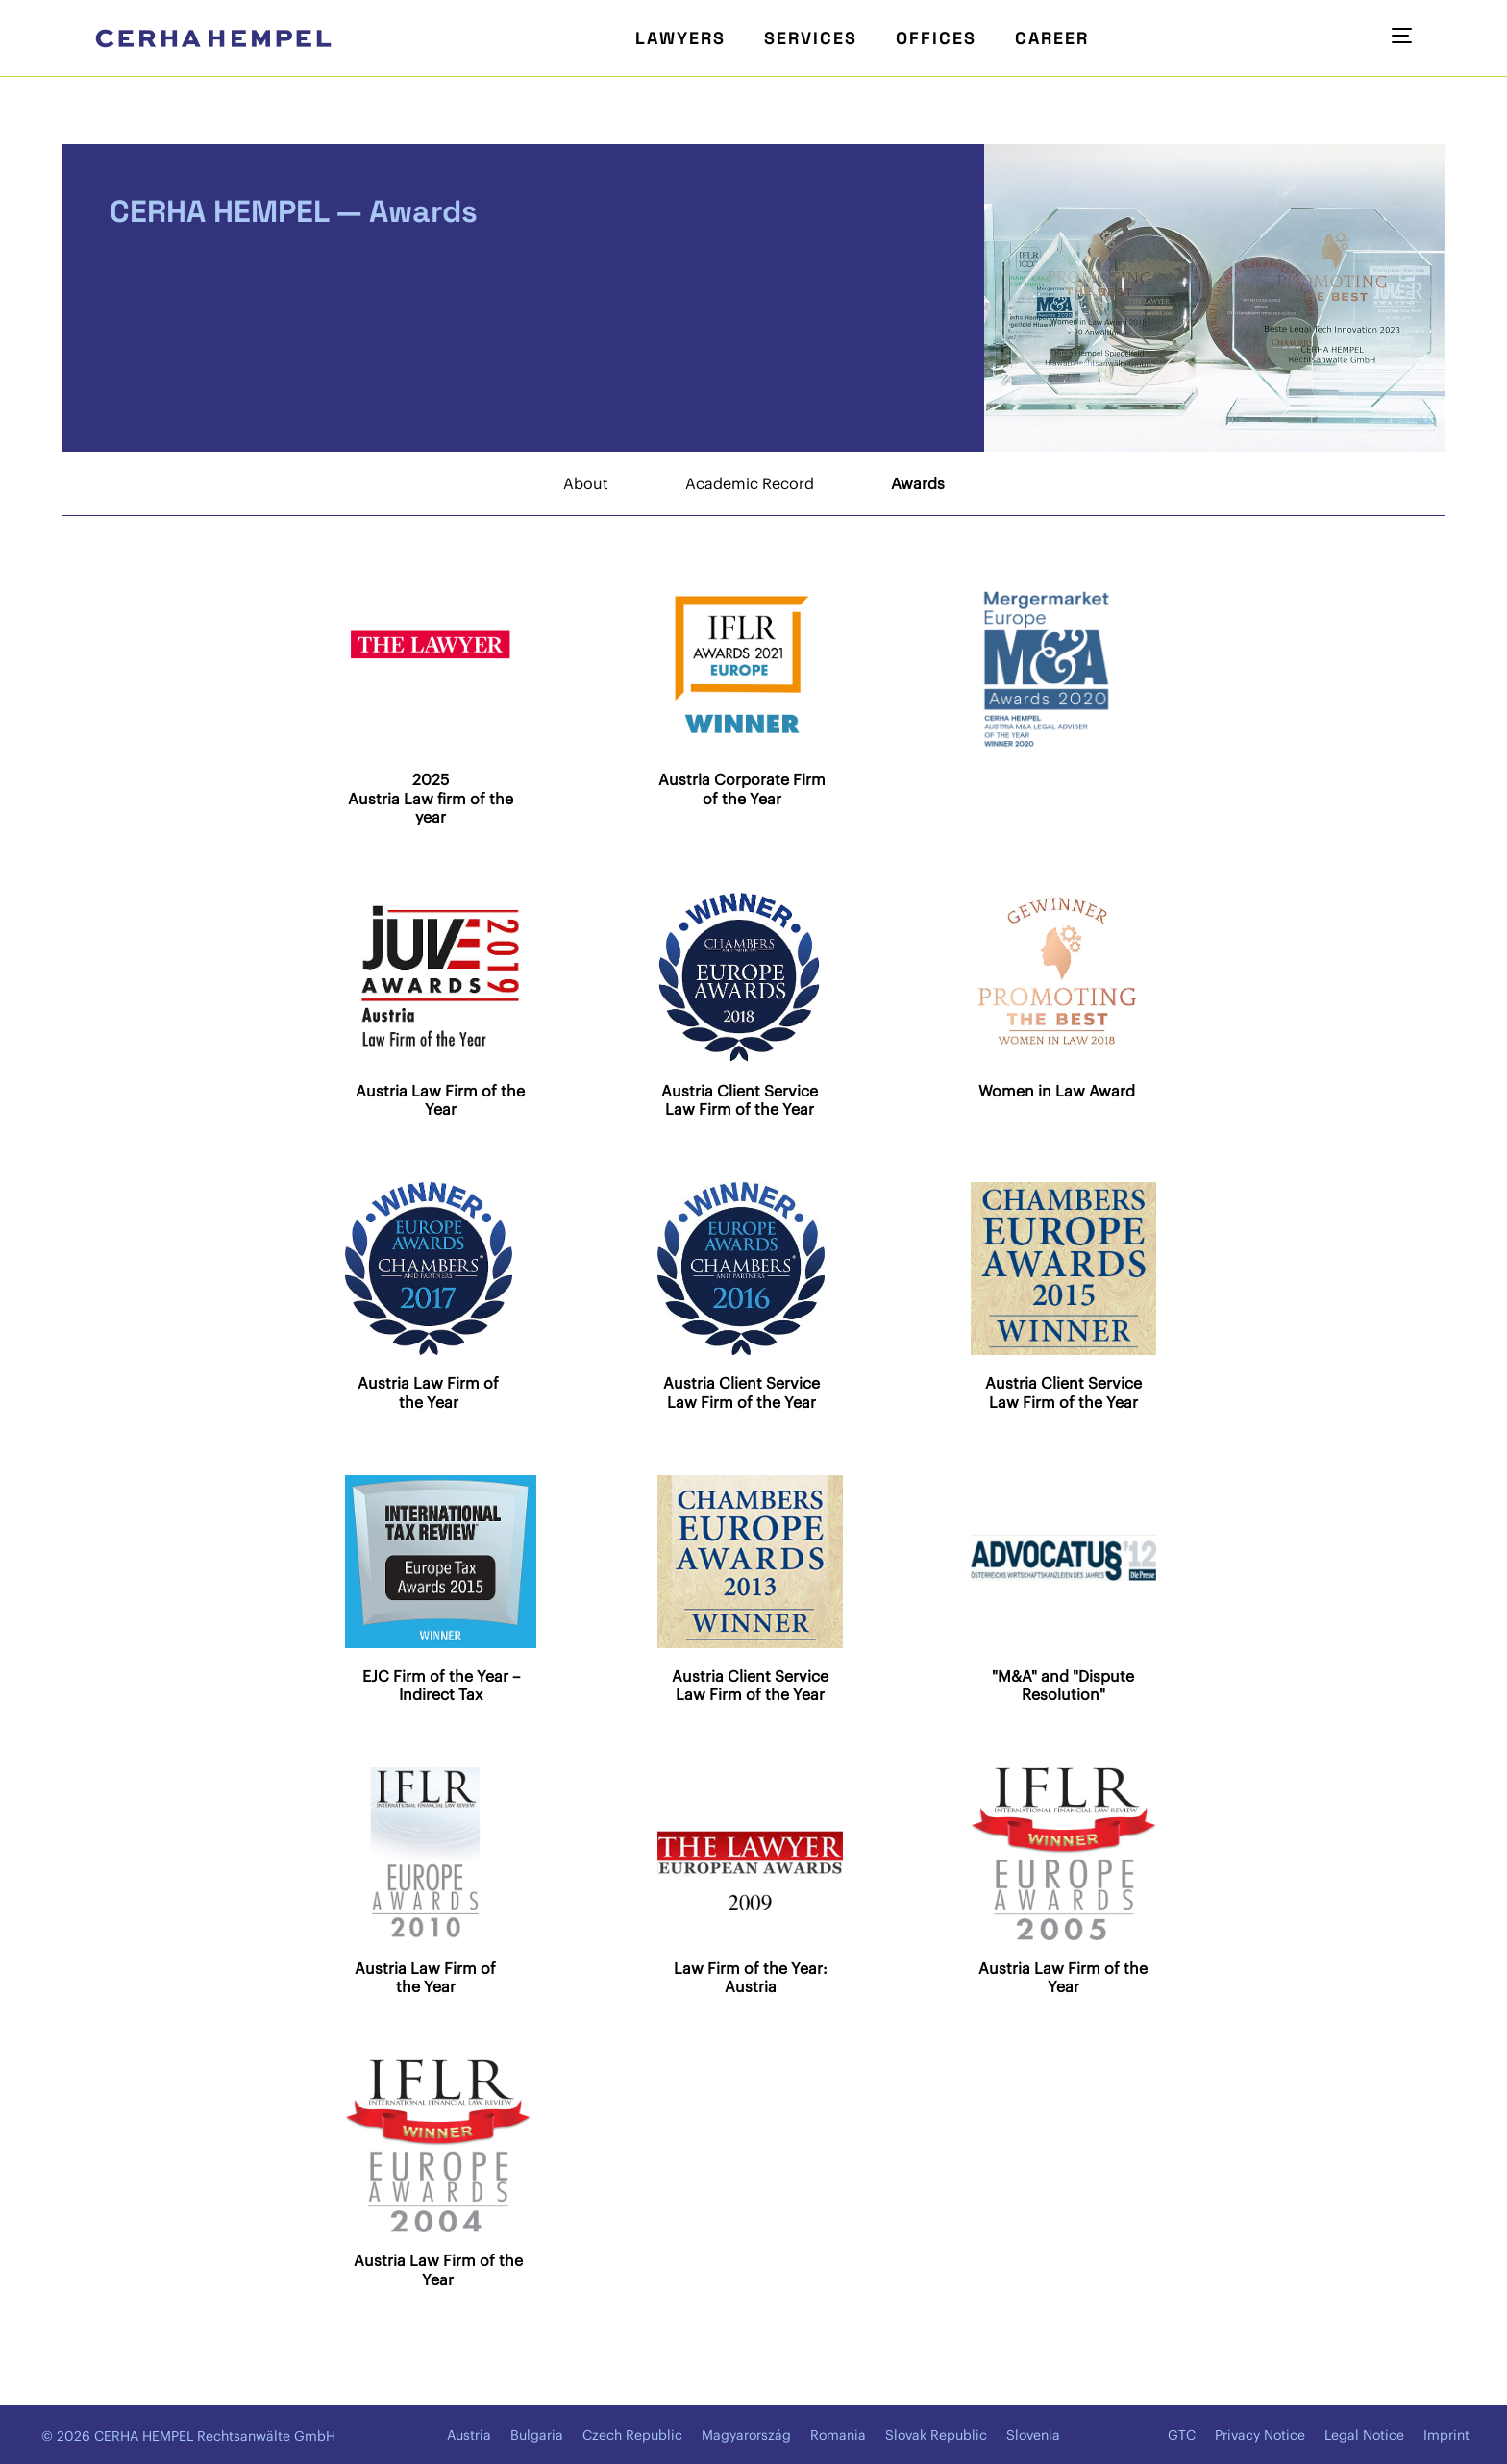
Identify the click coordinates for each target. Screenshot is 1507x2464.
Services (810, 38)
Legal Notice (1364, 2435)
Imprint (1446, 2435)
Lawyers (680, 38)
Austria (469, 2435)
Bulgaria (536, 2435)
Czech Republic (632, 2435)
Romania (838, 2435)
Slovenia (1033, 2435)
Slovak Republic (936, 2435)
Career (1052, 38)
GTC (1182, 2435)
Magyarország (746, 2435)
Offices (936, 38)
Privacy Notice (1260, 2435)
